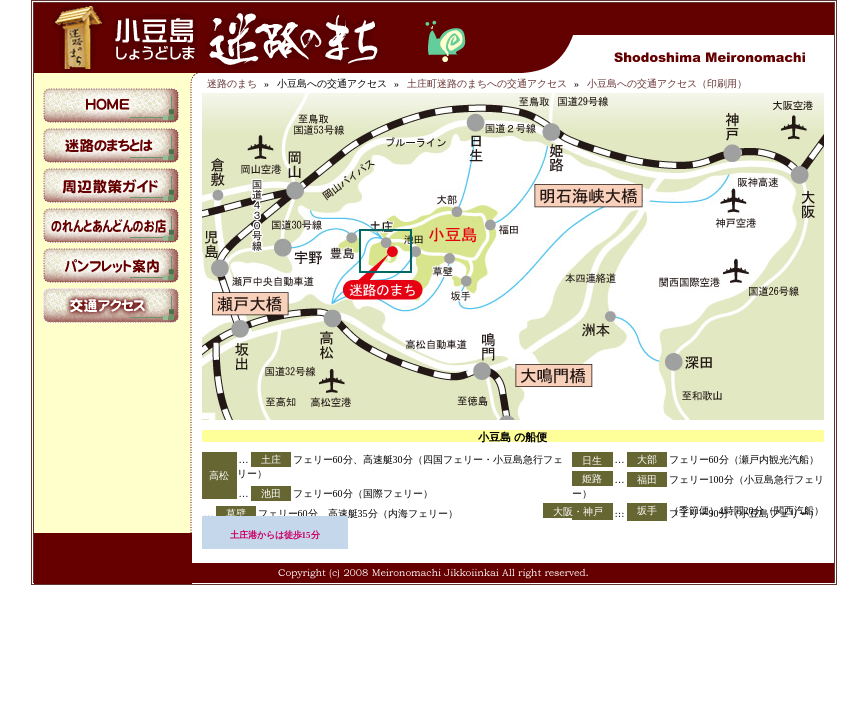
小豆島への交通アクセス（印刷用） (667, 83)
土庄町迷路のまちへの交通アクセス (487, 83)
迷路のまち (232, 83)
